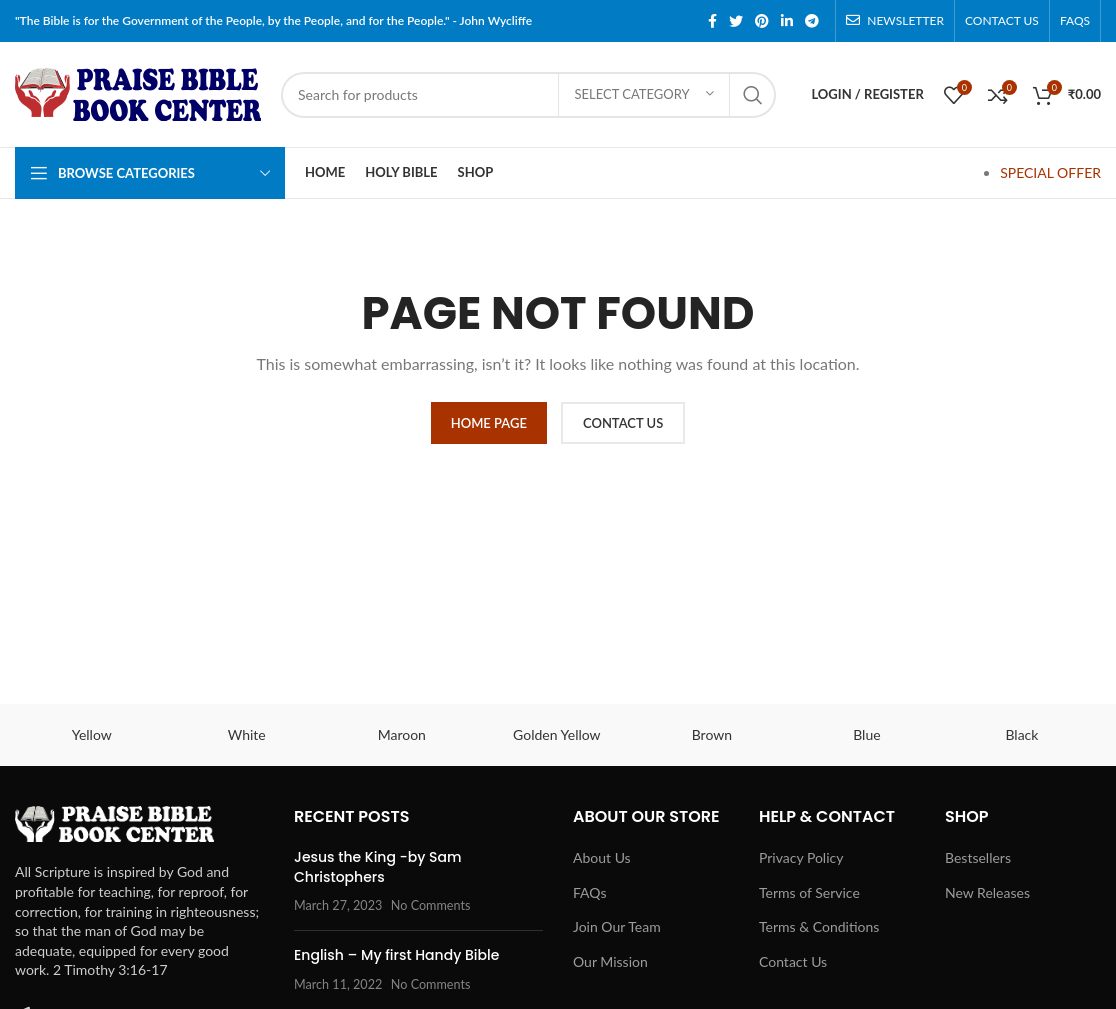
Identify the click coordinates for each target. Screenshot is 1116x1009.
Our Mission (610, 961)
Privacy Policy (801, 857)
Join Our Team (617, 926)
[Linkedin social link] (787, 21)
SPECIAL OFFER (1050, 172)
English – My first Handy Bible (396, 955)
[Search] (528, 95)
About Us (602, 857)
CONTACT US (623, 423)
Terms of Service (809, 892)
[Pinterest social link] (762, 21)
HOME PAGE (489, 423)
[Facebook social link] (712, 21)
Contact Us (793, 961)
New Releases (987, 892)
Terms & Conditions (819, 926)
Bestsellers (978, 857)
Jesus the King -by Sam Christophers (378, 867)
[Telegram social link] (812, 21)
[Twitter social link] (736, 21)
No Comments (431, 905)
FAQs (589, 892)
